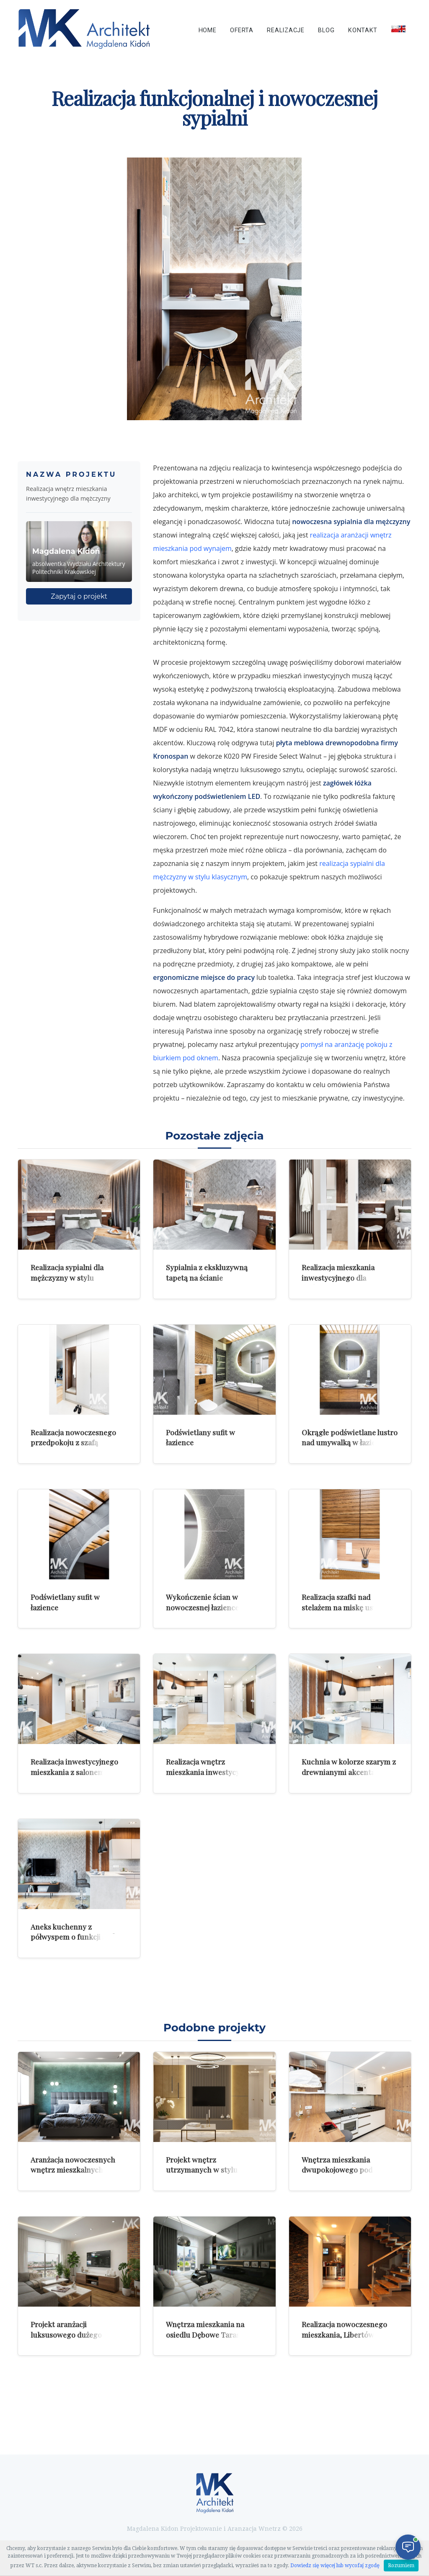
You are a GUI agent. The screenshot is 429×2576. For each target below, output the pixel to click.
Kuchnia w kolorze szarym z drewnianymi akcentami (349, 1767)
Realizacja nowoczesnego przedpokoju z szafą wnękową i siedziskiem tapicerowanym (73, 1447)
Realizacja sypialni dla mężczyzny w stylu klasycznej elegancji (67, 1277)
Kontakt (362, 30)
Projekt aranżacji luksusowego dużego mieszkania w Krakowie (70, 2334)
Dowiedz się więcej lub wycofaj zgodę (335, 2565)
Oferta (241, 30)
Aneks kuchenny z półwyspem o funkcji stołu (75, 1932)
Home (208, 30)
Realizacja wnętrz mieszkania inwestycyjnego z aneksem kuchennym (212, 1772)
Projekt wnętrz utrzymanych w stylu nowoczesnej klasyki (202, 2170)
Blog (326, 30)
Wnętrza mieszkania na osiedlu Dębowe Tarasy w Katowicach (208, 2334)
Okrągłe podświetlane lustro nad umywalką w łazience (350, 1437)
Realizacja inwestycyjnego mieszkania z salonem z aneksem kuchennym (74, 1772)
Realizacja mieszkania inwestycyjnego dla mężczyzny (338, 1277)
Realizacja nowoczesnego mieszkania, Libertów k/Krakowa (344, 2334)
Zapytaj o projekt (79, 596)
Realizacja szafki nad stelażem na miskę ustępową (350, 1602)
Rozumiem (401, 2565)
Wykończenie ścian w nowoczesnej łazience (202, 1602)
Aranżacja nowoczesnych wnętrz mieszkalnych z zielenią (73, 2170)
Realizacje (285, 30)
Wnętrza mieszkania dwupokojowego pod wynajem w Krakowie (337, 2170)
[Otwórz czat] (408, 2547)
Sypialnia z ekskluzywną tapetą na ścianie (207, 1272)
